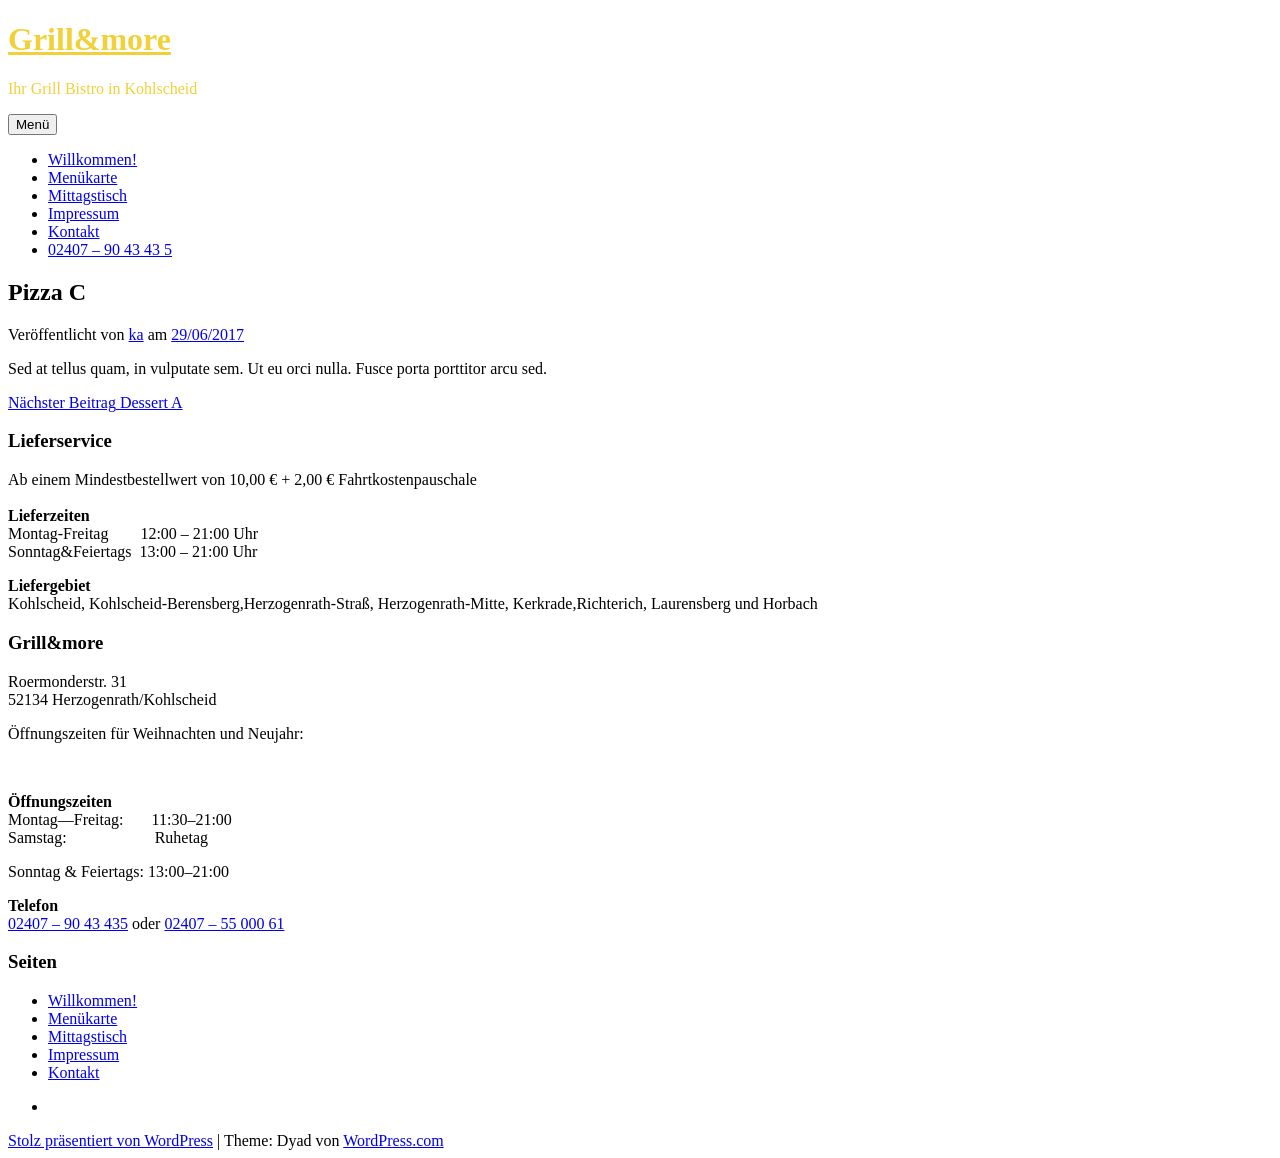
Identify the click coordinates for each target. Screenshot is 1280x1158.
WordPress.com (393, 1140)
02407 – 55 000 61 (224, 923)
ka (136, 334)
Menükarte (82, 177)
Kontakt (74, 231)
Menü (32, 124)
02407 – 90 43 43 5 (110, 249)
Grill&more (89, 39)
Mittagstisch (87, 195)
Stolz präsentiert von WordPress (110, 1140)
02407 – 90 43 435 (68, 923)
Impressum (83, 213)
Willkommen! (92, 159)
